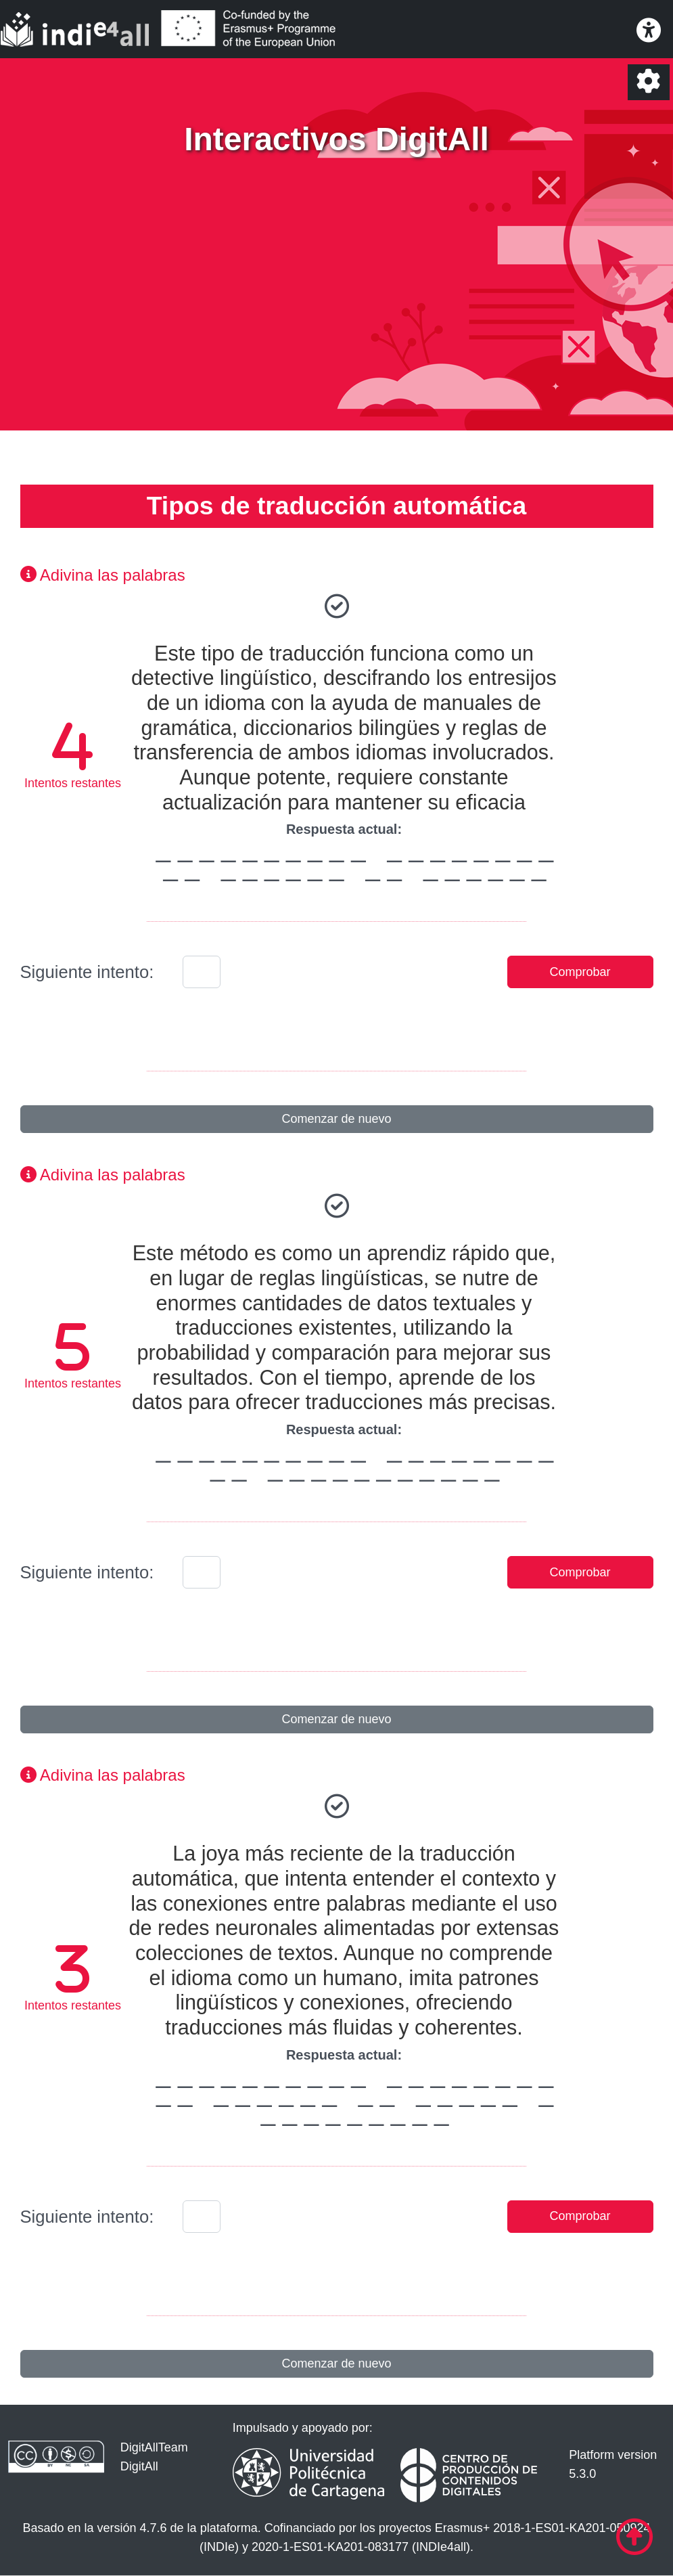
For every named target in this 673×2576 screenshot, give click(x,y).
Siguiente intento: (87, 971)
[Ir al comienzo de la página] (634, 2537)
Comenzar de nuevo (336, 1119)
